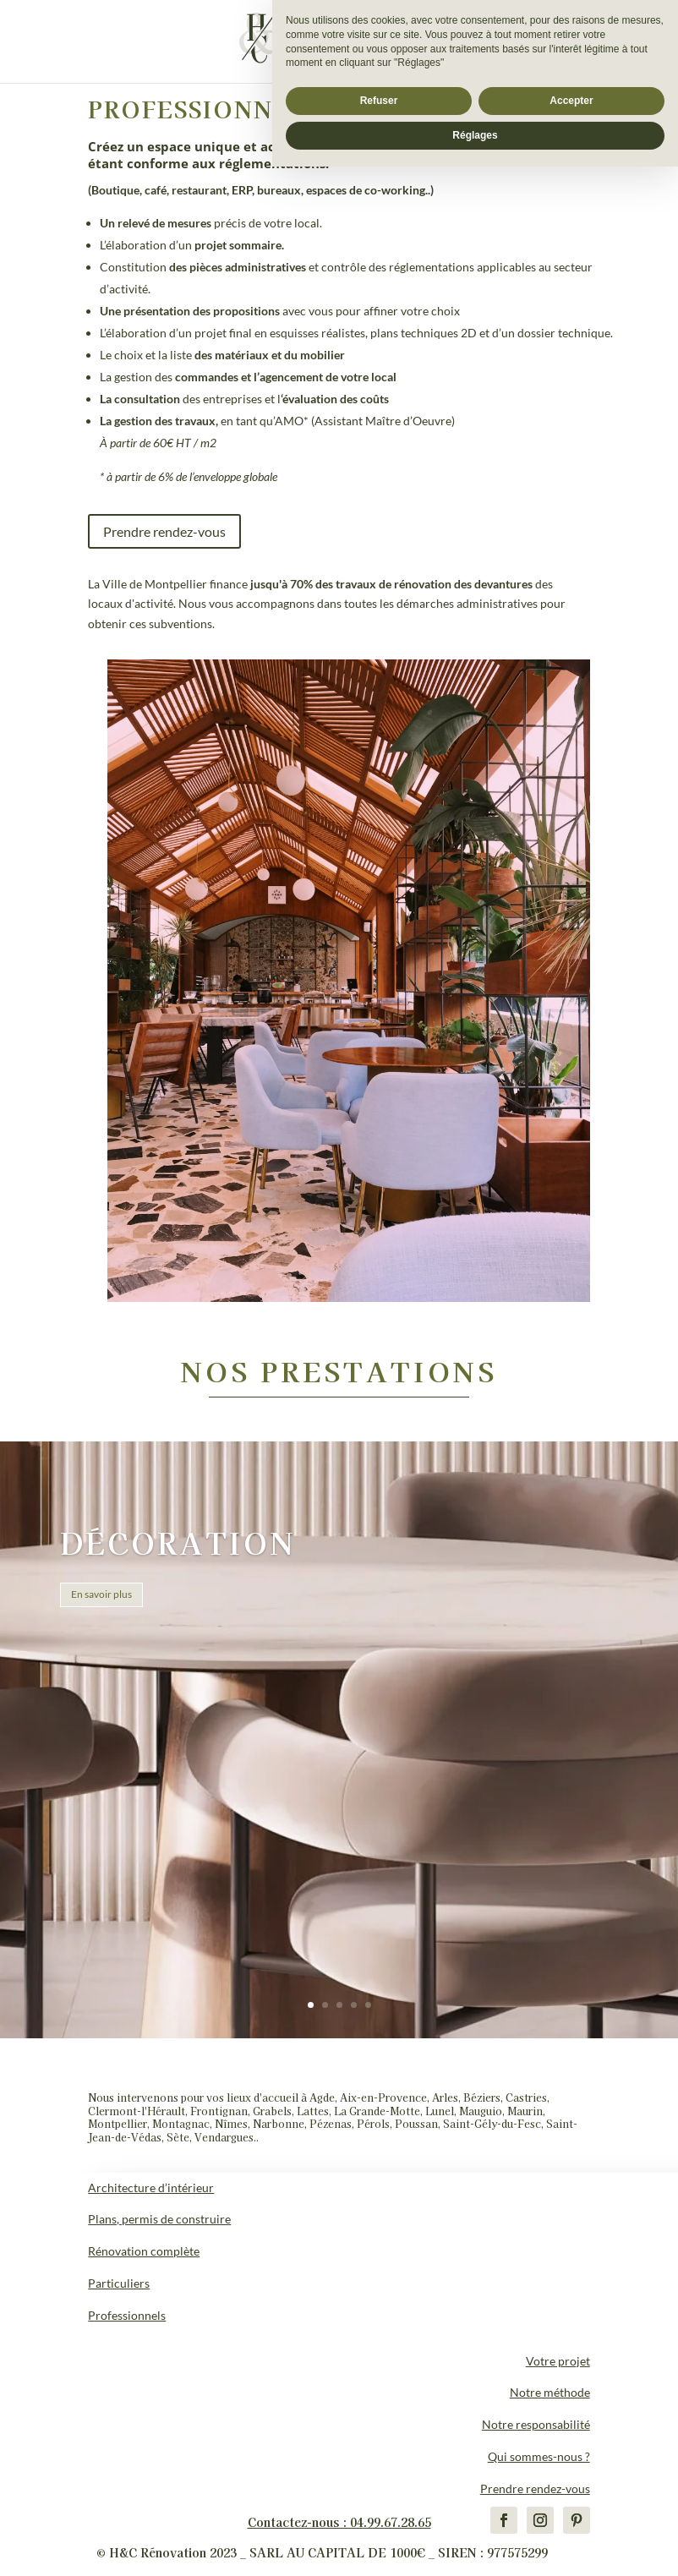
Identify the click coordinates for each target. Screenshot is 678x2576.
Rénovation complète (144, 2251)
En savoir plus (101, 1594)
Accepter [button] (571, 2510)
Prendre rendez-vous (164, 531)
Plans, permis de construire (159, 2219)
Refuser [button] (379, 2510)
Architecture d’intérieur (151, 2187)
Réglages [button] (474, 2545)
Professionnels (127, 2315)
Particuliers (119, 2283)
